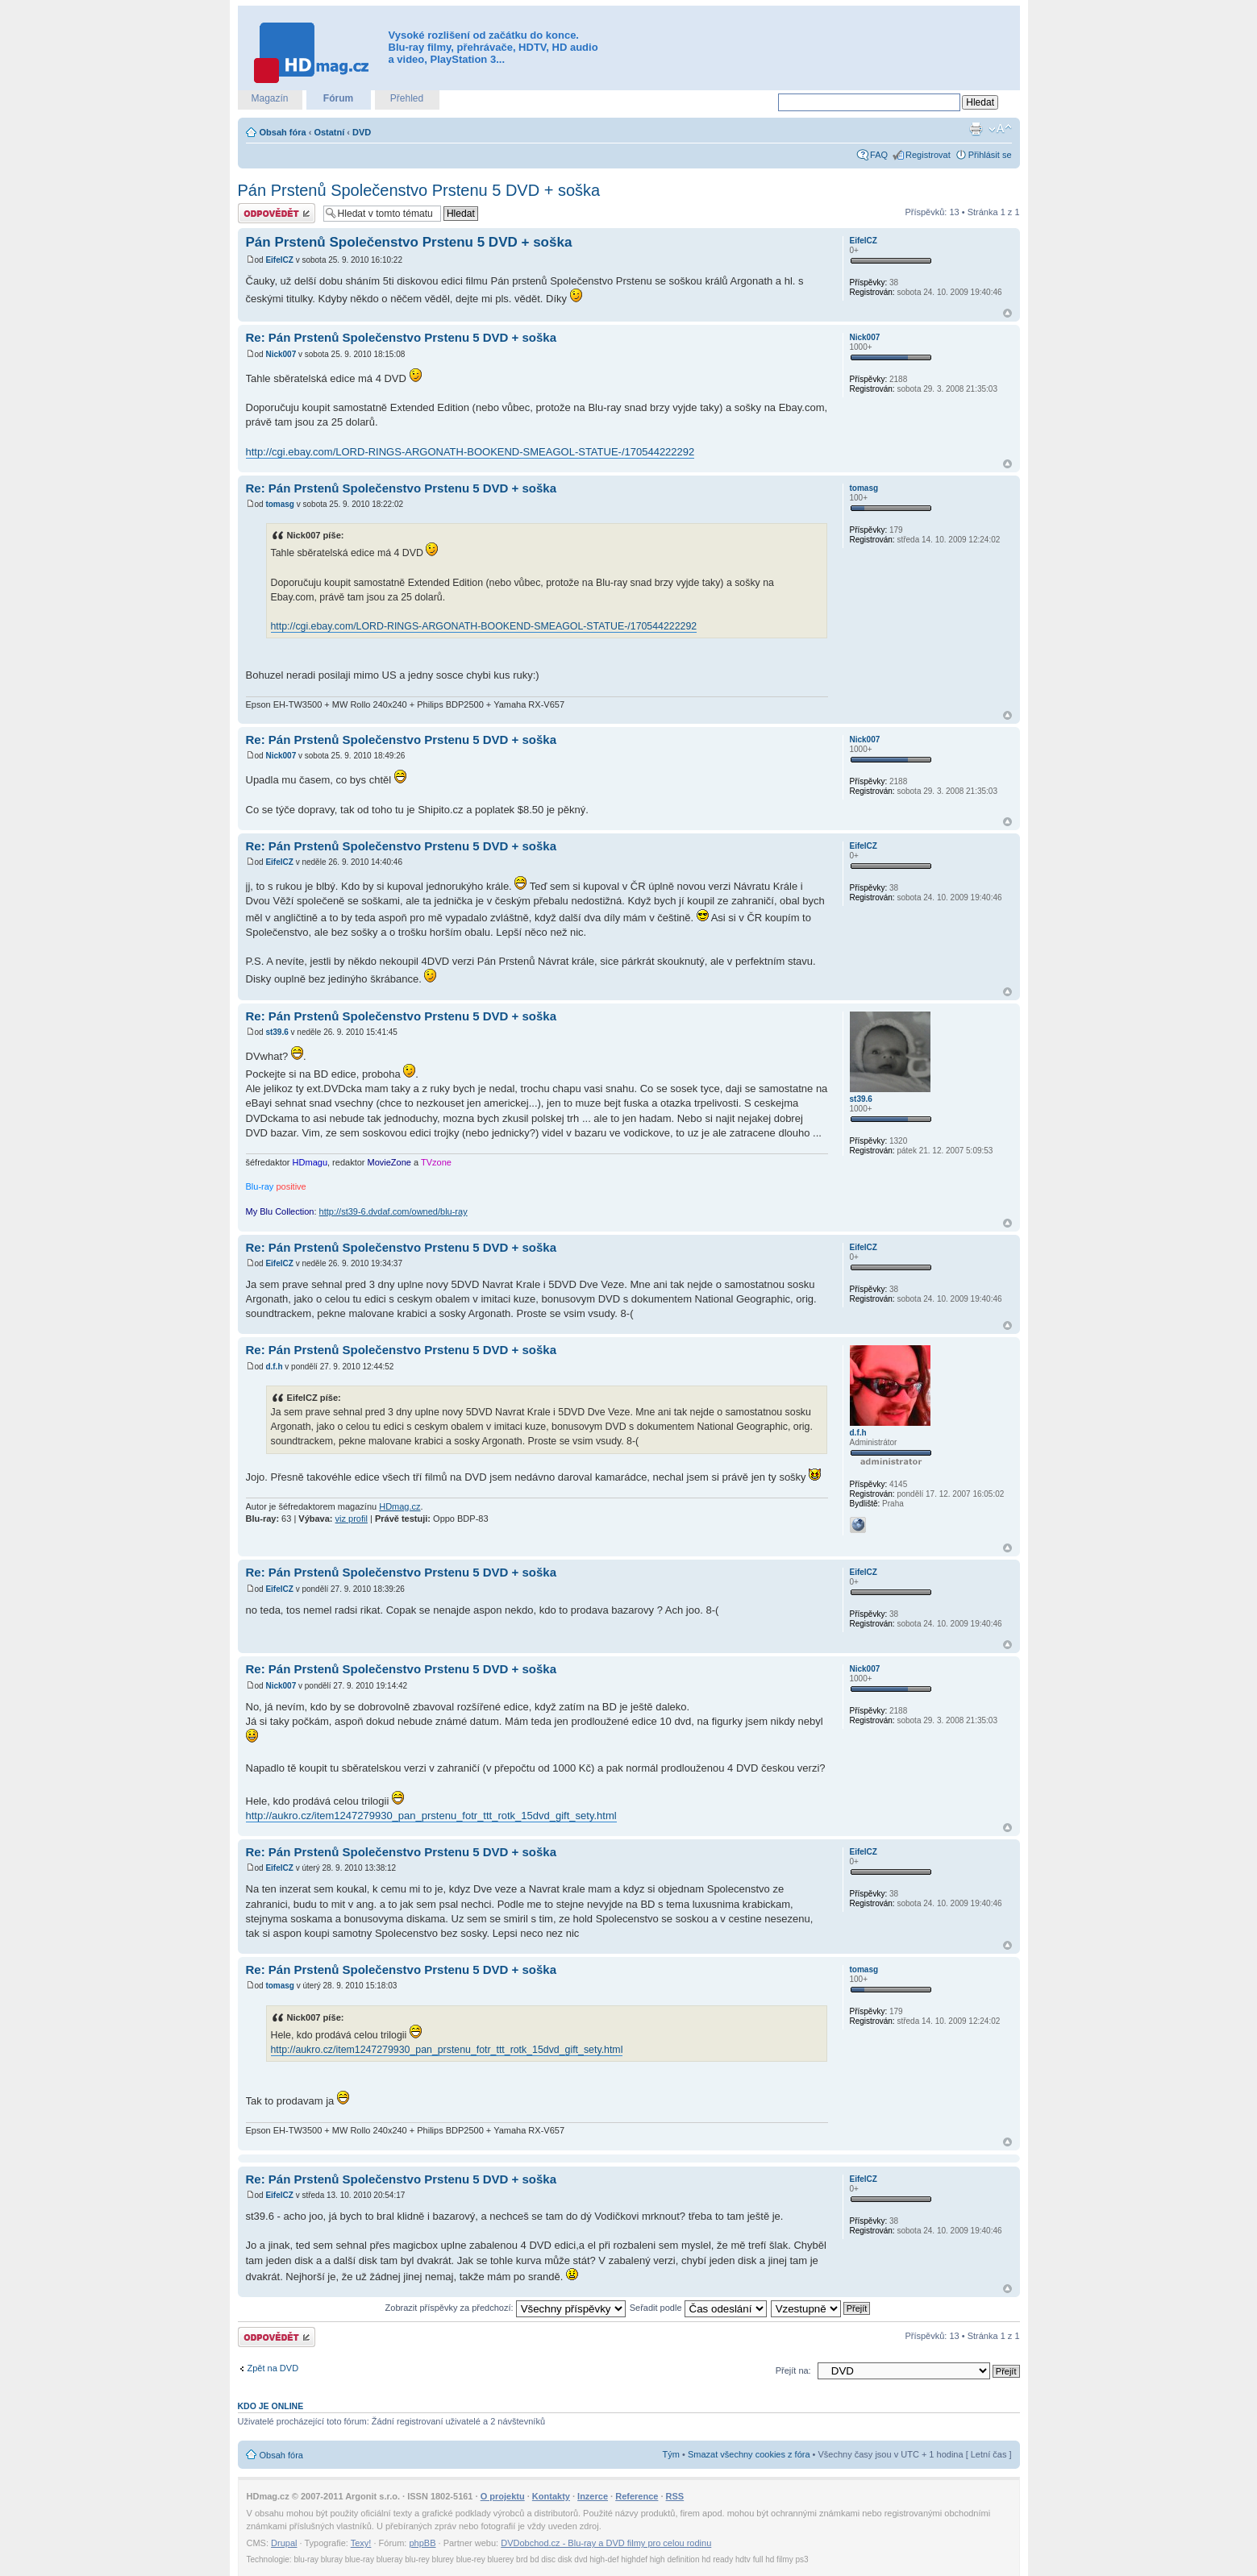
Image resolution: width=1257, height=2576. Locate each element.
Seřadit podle (698, 2307)
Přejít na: (793, 2370)
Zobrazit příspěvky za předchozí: (505, 2307)
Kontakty (551, 2496)
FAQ (879, 155)
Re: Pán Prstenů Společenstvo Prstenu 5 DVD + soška (401, 337)
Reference (636, 2496)
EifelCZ (279, 260)
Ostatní (329, 132)
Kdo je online (271, 2406)
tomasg (279, 504)
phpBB (422, 2543)
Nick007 (280, 354)
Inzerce (592, 2496)
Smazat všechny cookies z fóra (749, 2454)
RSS (675, 2496)
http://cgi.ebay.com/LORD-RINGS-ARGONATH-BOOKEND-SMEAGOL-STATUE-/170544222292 (470, 452)
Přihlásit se (990, 155)
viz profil (351, 1518)
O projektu (503, 2496)
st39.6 (276, 1032)
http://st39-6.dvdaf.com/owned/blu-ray (393, 1211)
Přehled (406, 98)
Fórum (338, 98)
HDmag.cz (399, 1506)
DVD (361, 132)
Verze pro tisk (975, 129)
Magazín (269, 98)
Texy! (361, 2543)
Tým (671, 2454)
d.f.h (273, 1366)
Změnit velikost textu (1000, 129)
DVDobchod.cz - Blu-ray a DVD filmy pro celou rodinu (606, 2543)
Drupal (284, 2543)
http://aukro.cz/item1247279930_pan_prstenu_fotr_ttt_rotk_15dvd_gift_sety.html (431, 1815)
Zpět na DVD (273, 2368)
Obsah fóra (283, 132)
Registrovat (928, 155)
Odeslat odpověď (276, 213)
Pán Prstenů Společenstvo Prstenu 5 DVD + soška (419, 190)
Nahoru (1007, 313)
